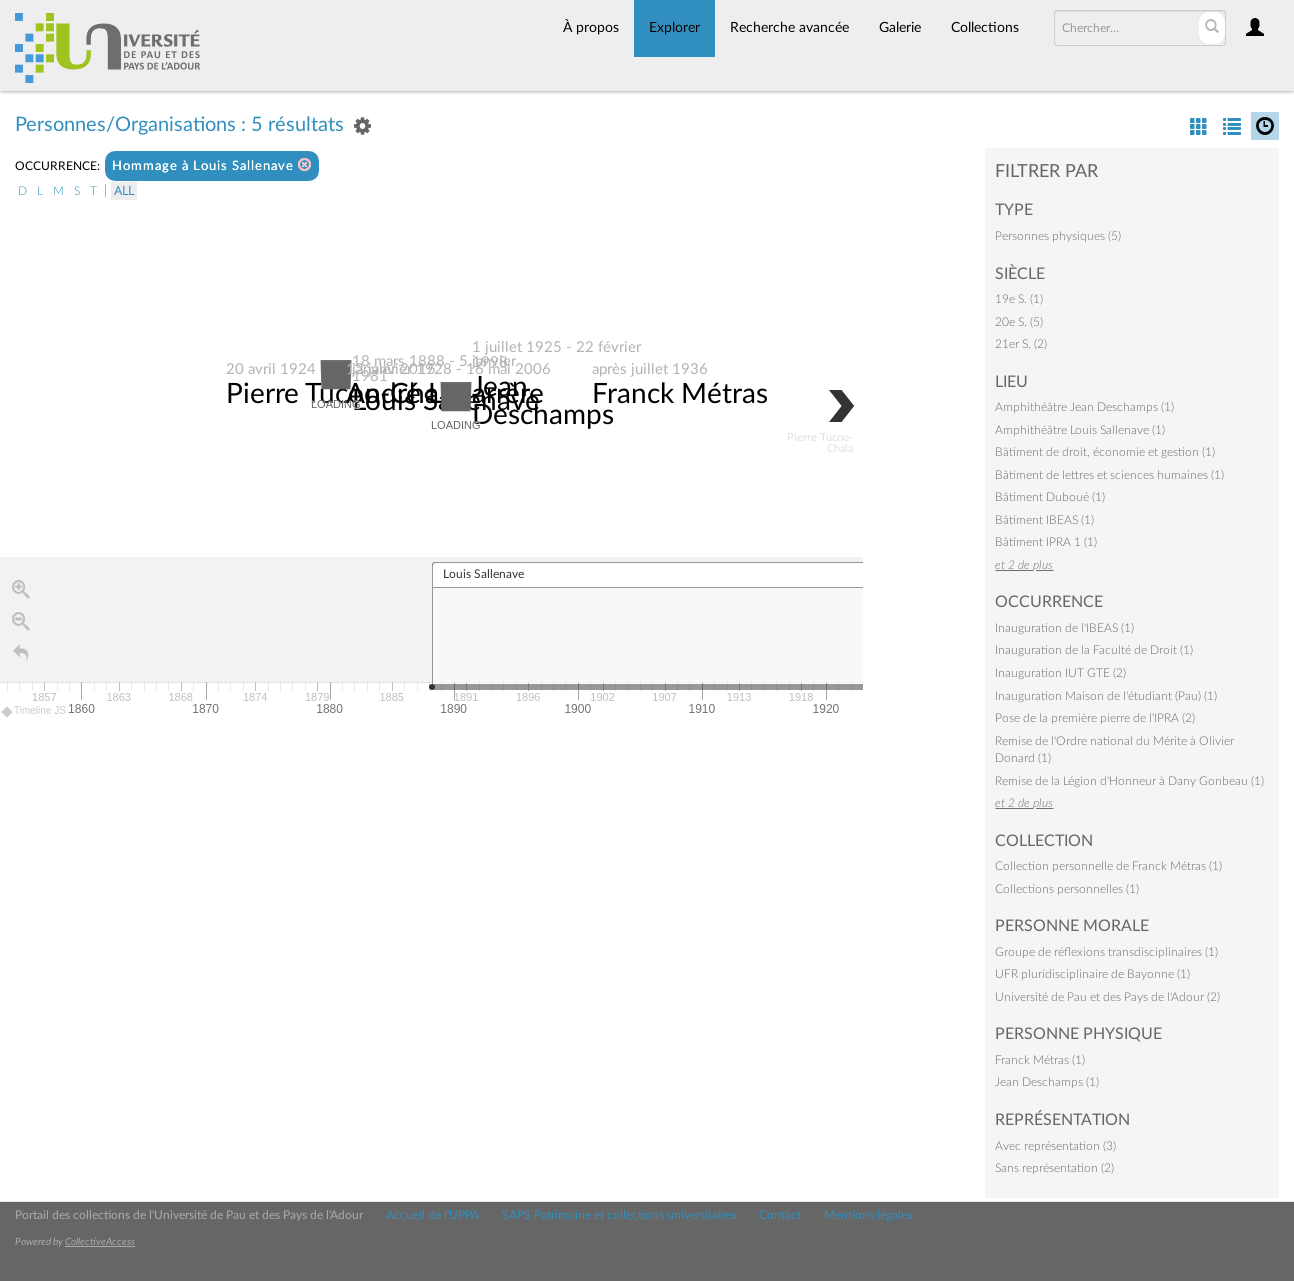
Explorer (674, 28)
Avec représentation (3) (1055, 1146)
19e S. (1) (1019, 299)
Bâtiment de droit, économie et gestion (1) (1105, 452)
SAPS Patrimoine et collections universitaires (619, 1215)
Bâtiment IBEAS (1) (1044, 520)
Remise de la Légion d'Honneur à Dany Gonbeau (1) (1129, 781)
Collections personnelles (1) (1067, 889)
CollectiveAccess (100, 1242)
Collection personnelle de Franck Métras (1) (1108, 866)
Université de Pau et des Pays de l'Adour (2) (1107, 997)
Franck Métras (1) (1040, 1060)
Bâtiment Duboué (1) (1050, 497)
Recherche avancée (789, 28)
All (124, 191)
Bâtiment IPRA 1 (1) (1046, 542)
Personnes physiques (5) (1058, 236)
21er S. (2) (1021, 344)
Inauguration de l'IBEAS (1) (1064, 628)
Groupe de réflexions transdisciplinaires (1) (1106, 952)
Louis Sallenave (446, 402)
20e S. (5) (1019, 322)
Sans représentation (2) (1054, 1168)
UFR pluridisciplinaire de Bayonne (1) (1092, 974)
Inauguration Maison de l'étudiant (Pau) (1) (1106, 696)
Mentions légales (868, 1215)
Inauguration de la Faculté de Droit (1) (1094, 650)
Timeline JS (34, 712)
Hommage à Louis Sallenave (212, 165)
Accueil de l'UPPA (432, 1215)
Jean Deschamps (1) (1047, 1082)
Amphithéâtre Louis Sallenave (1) (1080, 430)
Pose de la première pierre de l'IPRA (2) (1095, 718)
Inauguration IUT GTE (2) (1060, 673)
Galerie (900, 28)
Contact (780, 1215)
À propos (591, 28)
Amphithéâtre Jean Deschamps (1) (1084, 407)
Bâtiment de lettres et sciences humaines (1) (1109, 475)
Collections (985, 28)
